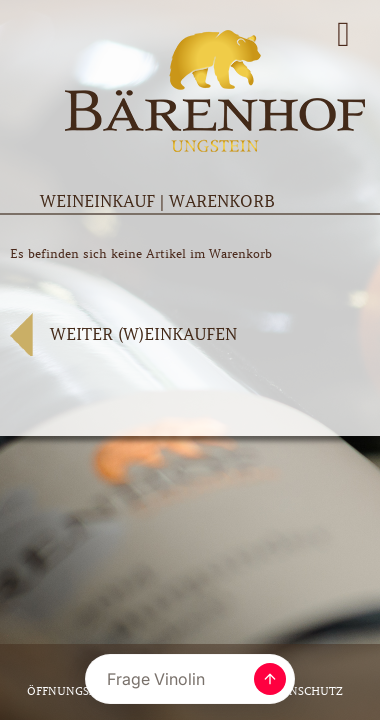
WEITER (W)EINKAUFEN (143, 334)
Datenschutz (301, 691)
